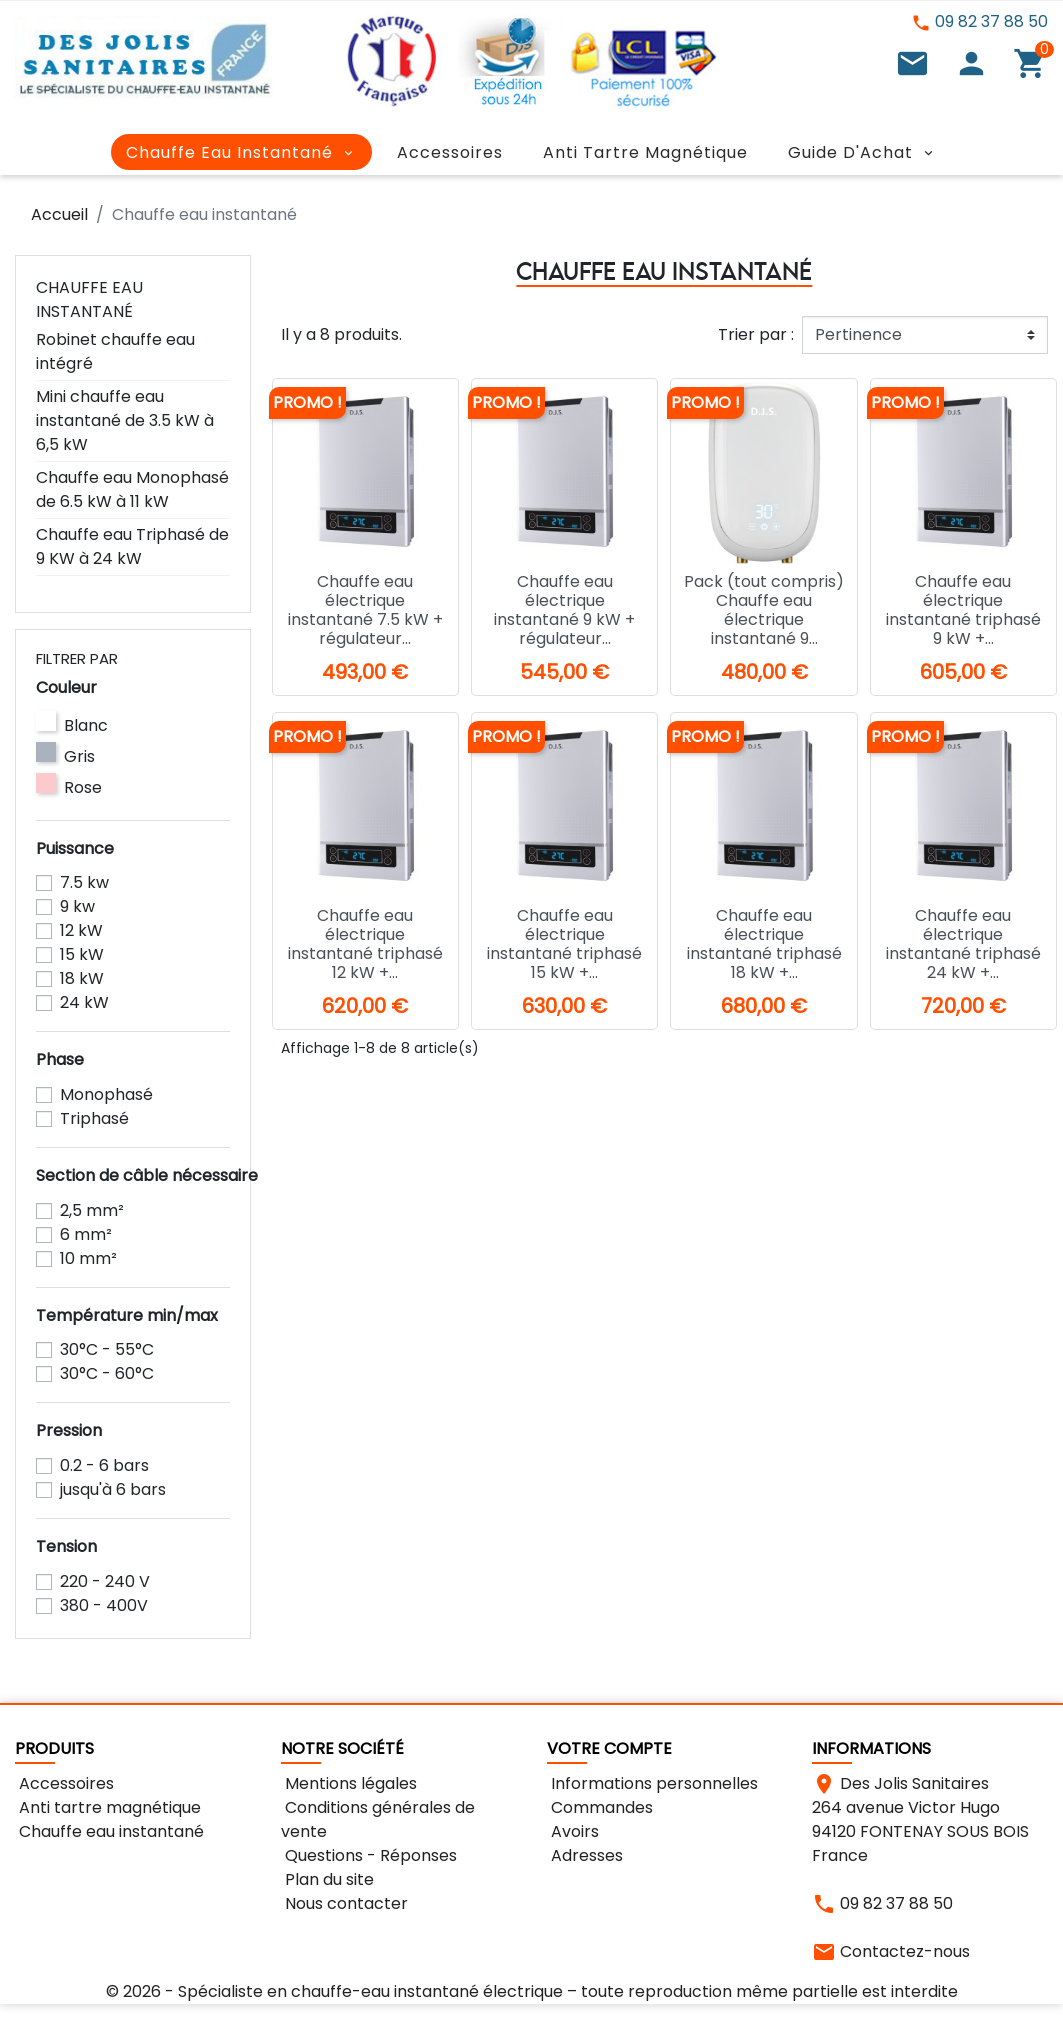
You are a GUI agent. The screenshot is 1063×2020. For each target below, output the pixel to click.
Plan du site (327, 1879)
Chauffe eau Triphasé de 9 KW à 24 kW (132, 546)
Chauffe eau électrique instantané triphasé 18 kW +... (764, 944)
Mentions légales (349, 1783)
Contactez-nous (905, 1951)
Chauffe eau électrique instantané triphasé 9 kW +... (963, 610)
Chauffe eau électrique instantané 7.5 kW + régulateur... (365, 610)
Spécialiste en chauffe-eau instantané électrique (370, 1991)
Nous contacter (344, 1903)
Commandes (600, 1807)
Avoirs (573, 1831)
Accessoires (64, 1783)
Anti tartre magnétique (108, 1807)
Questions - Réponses (369, 1855)
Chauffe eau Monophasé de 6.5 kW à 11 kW (132, 489)
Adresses (585, 1855)
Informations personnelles (652, 1783)
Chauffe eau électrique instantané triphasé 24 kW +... (963, 944)
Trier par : (756, 334)
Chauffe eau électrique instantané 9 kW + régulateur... (564, 610)
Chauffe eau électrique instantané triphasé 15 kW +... (564, 944)
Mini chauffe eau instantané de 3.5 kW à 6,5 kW (125, 420)
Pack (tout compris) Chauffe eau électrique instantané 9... (764, 610)
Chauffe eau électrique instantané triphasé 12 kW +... (365, 944)
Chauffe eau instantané (89, 299)
